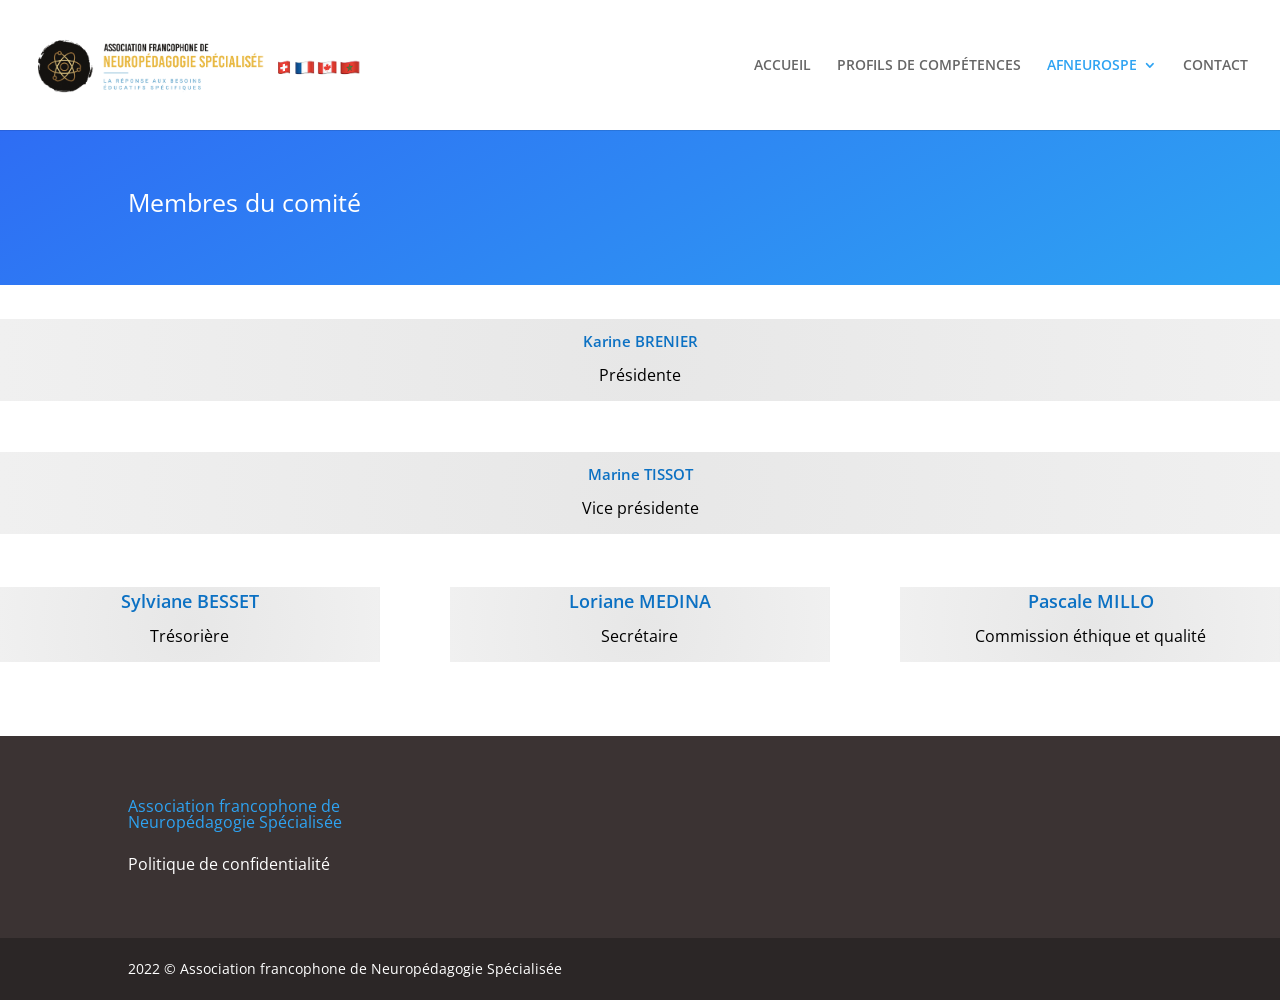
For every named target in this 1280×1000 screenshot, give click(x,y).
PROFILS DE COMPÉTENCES (929, 66)
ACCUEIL (782, 66)
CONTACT (1215, 66)
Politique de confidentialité (229, 864)
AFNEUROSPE (1092, 66)
